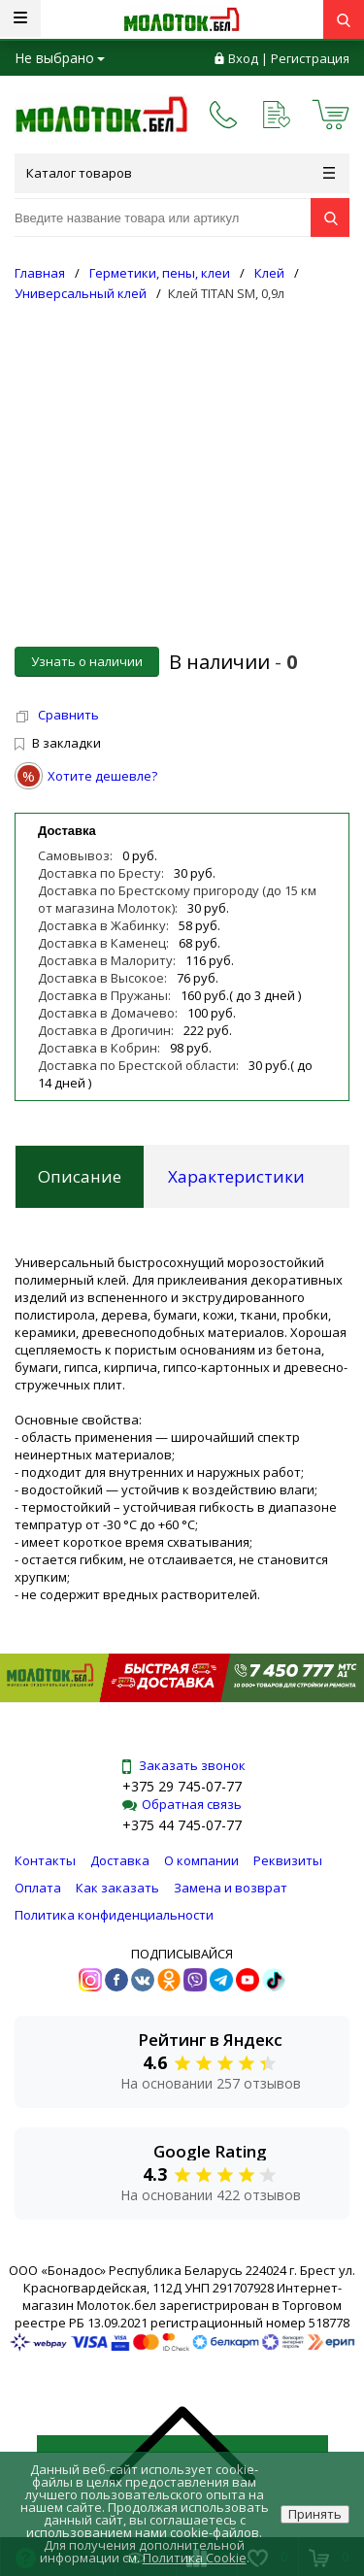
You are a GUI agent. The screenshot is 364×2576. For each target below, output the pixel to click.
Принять (315, 2514)
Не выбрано (60, 58)
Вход (243, 58)
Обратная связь (182, 1804)
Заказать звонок (182, 1765)
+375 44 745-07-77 (182, 1825)
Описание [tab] (79, 1176)
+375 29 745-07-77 (182, 1786)
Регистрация (310, 58)
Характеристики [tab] (236, 1176)
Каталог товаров (180, 173)
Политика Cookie (195, 2557)
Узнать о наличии (87, 661)
